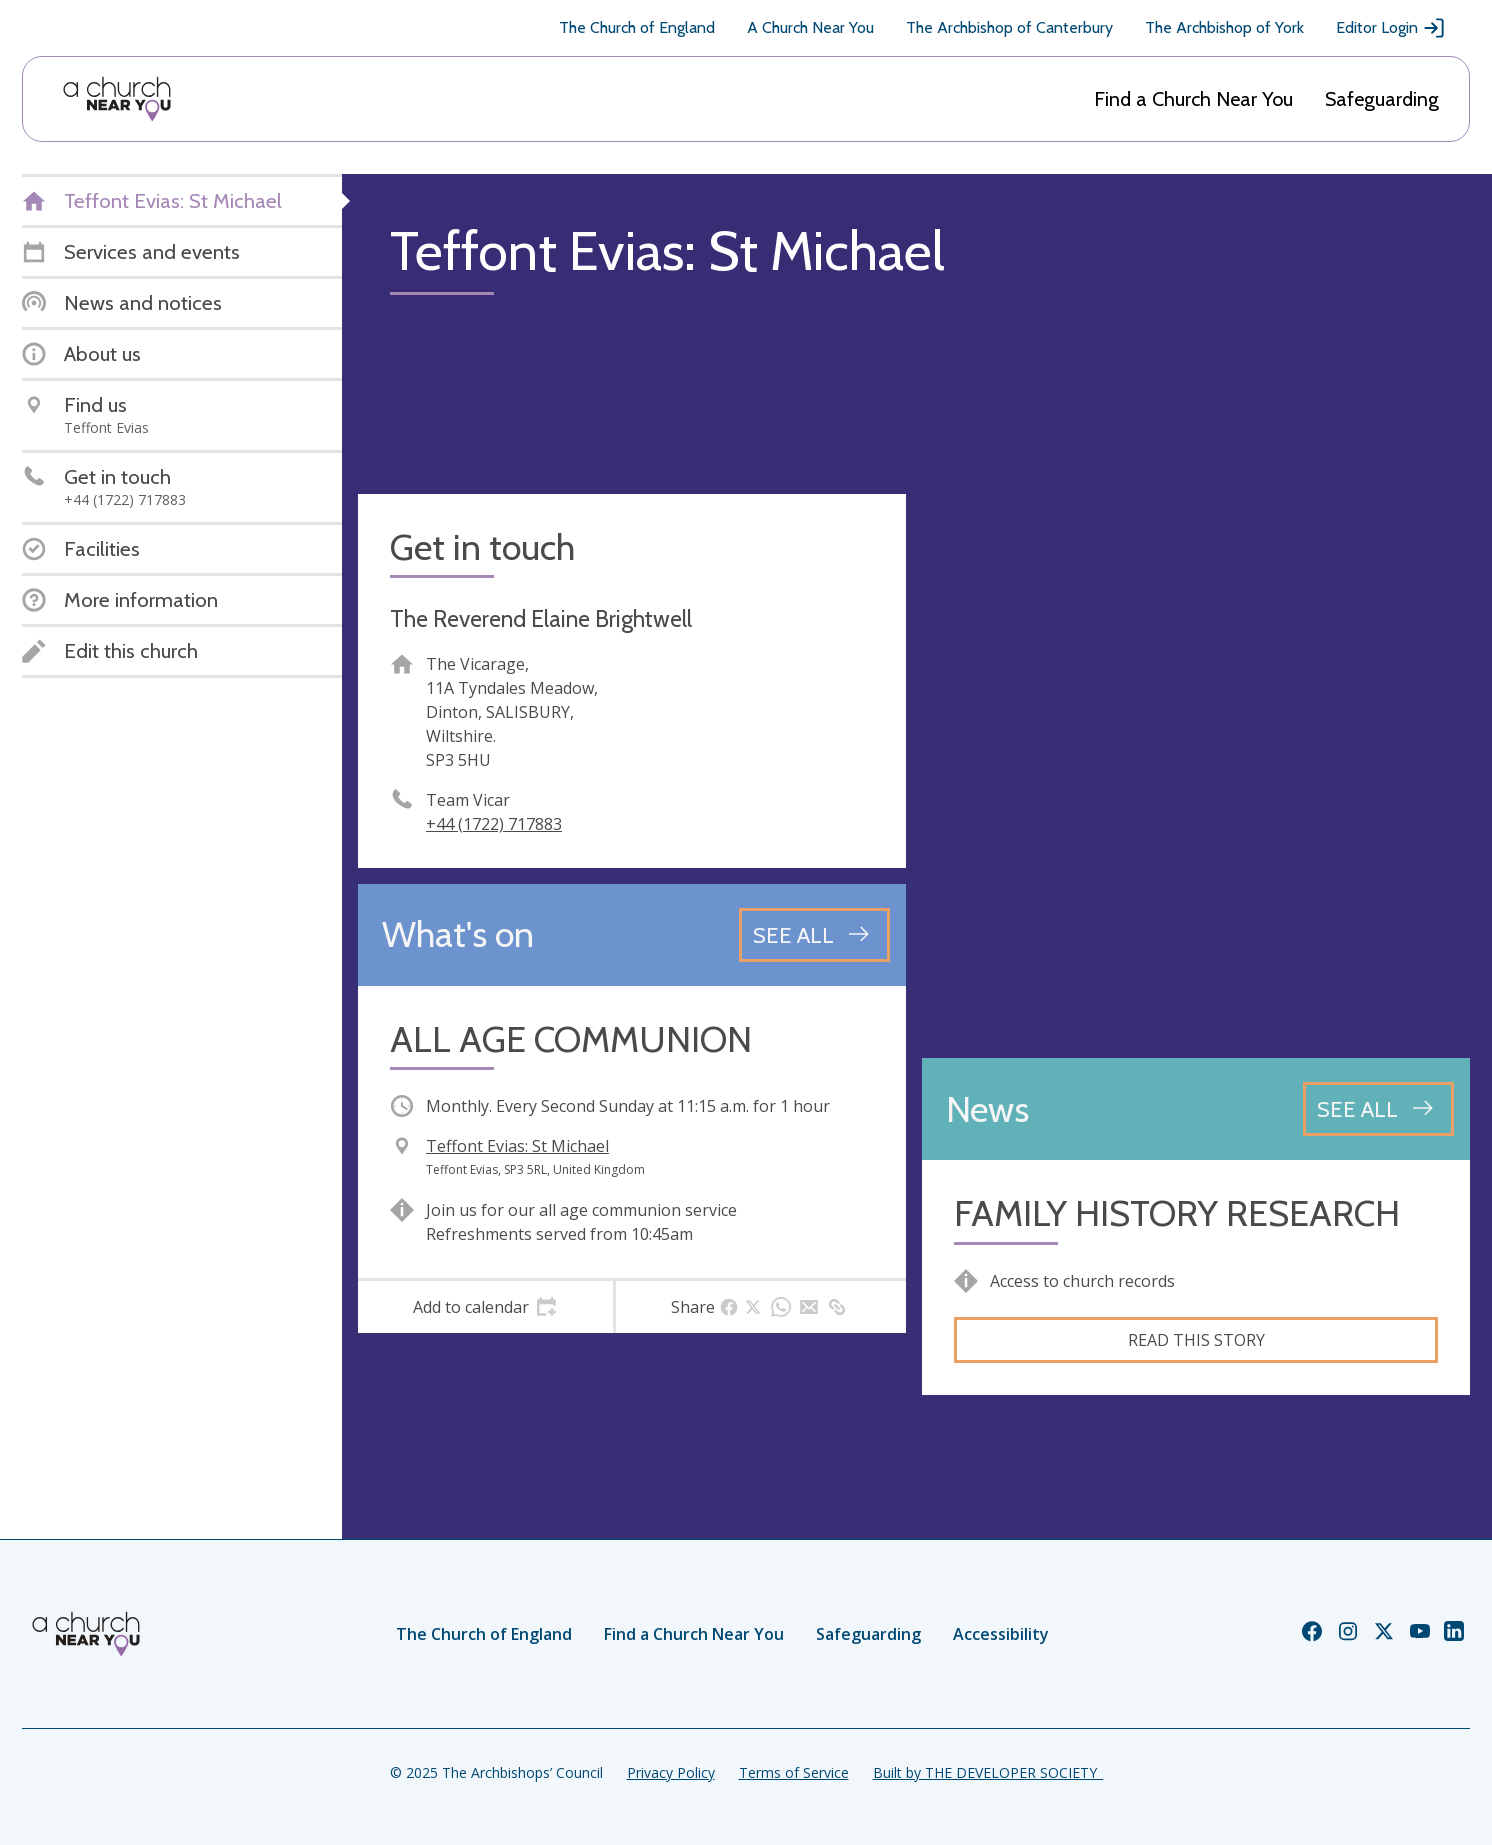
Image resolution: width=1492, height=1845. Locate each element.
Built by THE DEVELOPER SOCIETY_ (988, 1772)
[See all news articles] (1378, 1109)
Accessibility (1001, 1634)
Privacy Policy (671, 1772)
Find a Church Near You (1193, 99)
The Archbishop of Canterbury (1009, 27)
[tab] (485, 1307)
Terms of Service (794, 1772)
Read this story (1196, 1340)
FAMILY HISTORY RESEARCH (1177, 1213)
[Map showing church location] (1196, 768)
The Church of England (637, 27)
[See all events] (814, 935)
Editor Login (1391, 28)
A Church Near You (810, 27)
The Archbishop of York (1224, 27)
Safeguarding (1382, 99)
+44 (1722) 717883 (494, 824)
